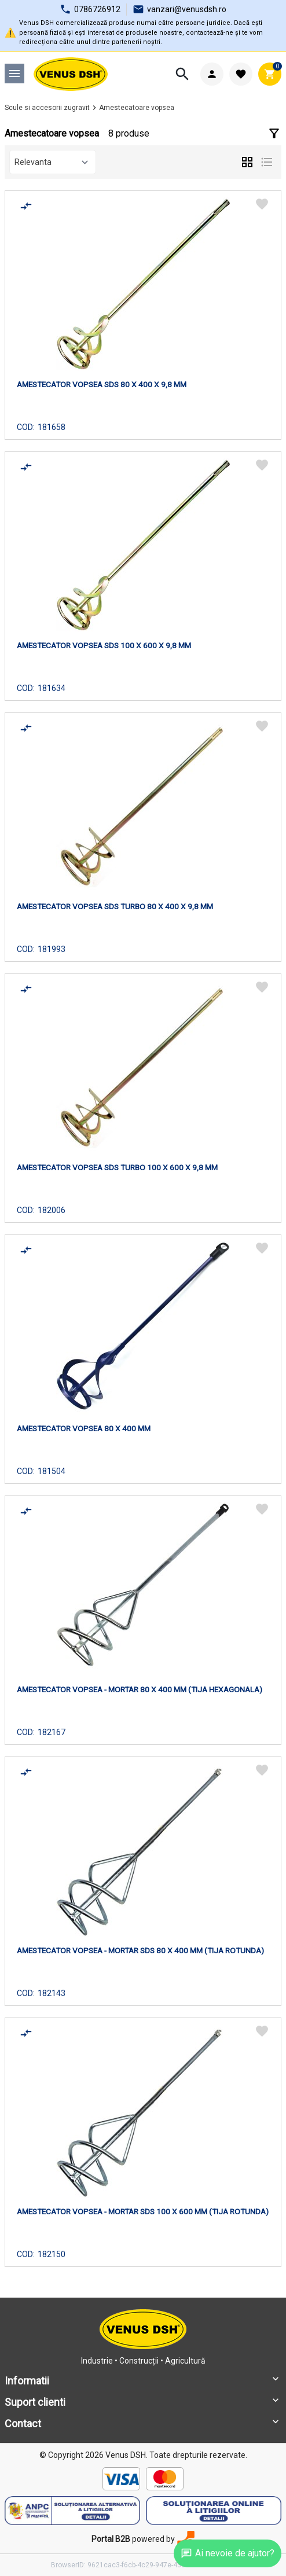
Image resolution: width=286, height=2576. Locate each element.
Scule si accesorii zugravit (47, 108)
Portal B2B (110, 2539)
